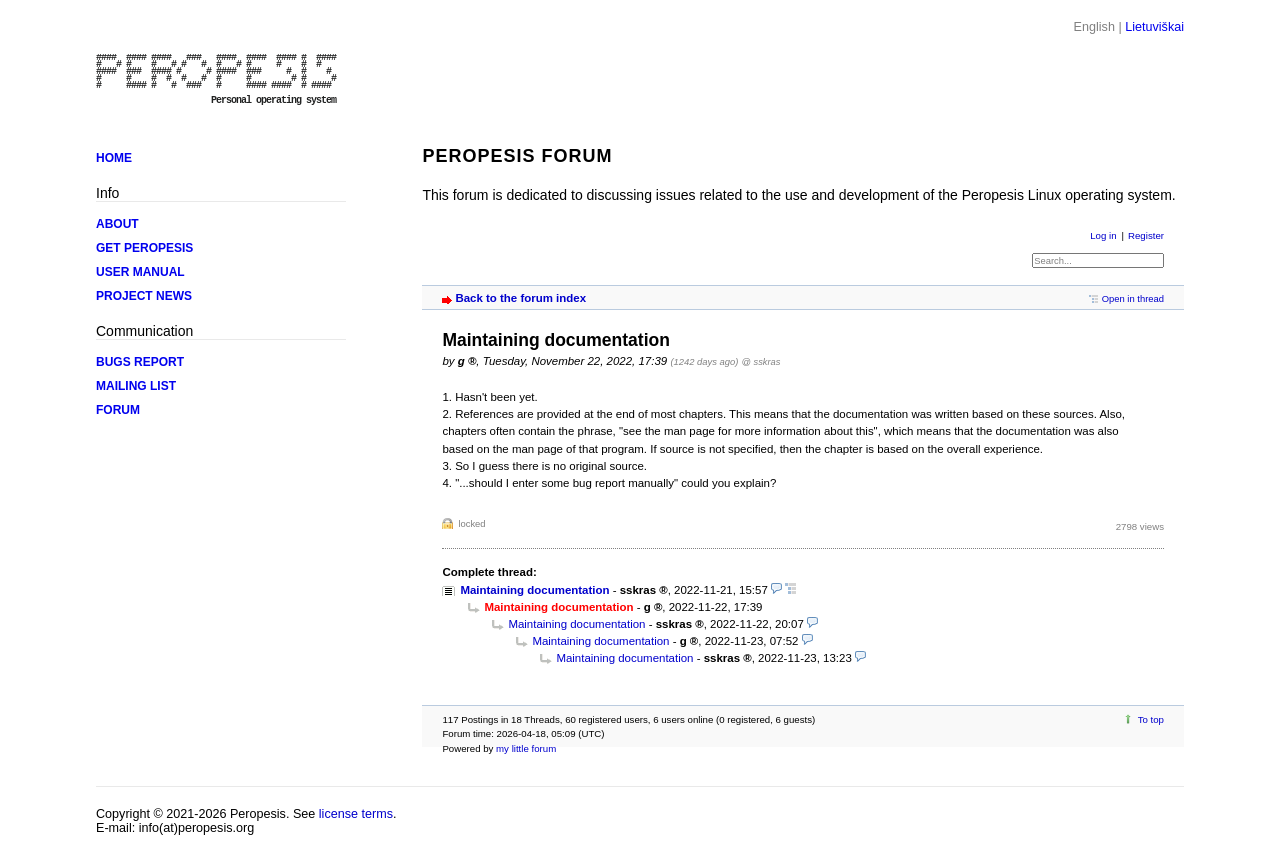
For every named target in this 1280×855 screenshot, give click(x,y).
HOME (114, 158)
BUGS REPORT (140, 362)
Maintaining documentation (534, 590)
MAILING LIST (136, 386)
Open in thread (1133, 298)
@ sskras (761, 362)
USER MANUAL (140, 272)
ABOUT (117, 224)
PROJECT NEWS (144, 296)
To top (1151, 719)
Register (1146, 235)
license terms (356, 814)
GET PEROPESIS (144, 248)
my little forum (526, 748)
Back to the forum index (520, 298)
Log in (1103, 235)
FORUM (118, 410)
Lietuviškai (1154, 27)
